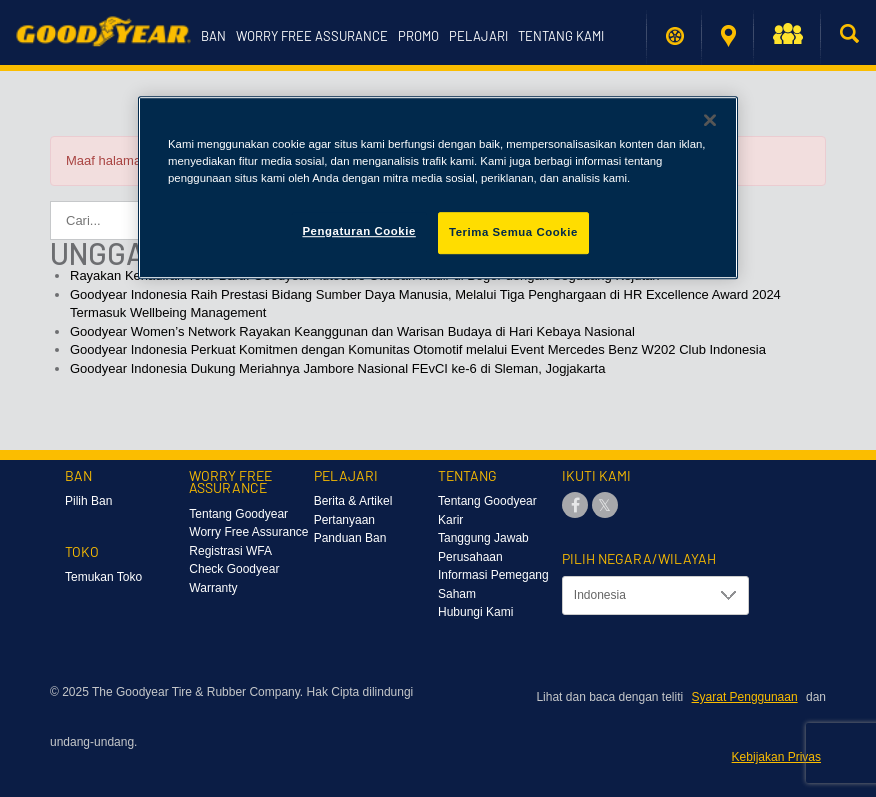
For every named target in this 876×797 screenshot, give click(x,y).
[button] (786, 37)
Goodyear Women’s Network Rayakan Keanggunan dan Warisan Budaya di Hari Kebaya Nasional (352, 331)
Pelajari (478, 36)
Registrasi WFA (230, 551)
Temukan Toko (728, 36)
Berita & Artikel (353, 501)
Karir (450, 520)
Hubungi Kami (475, 612)
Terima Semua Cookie (513, 232)
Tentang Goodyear (487, 501)
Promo (418, 36)
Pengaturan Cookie (358, 231)
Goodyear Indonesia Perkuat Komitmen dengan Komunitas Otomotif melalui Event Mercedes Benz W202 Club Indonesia (418, 349)
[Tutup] (710, 120)
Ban (213, 36)
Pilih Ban (88, 501)
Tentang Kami (561, 36)
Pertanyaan (344, 520)
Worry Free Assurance (312, 36)
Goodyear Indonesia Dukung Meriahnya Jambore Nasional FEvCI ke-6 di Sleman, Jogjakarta (337, 368)
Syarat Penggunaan (745, 697)
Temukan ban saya (675, 36)
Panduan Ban (350, 538)
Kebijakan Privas (776, 757)
